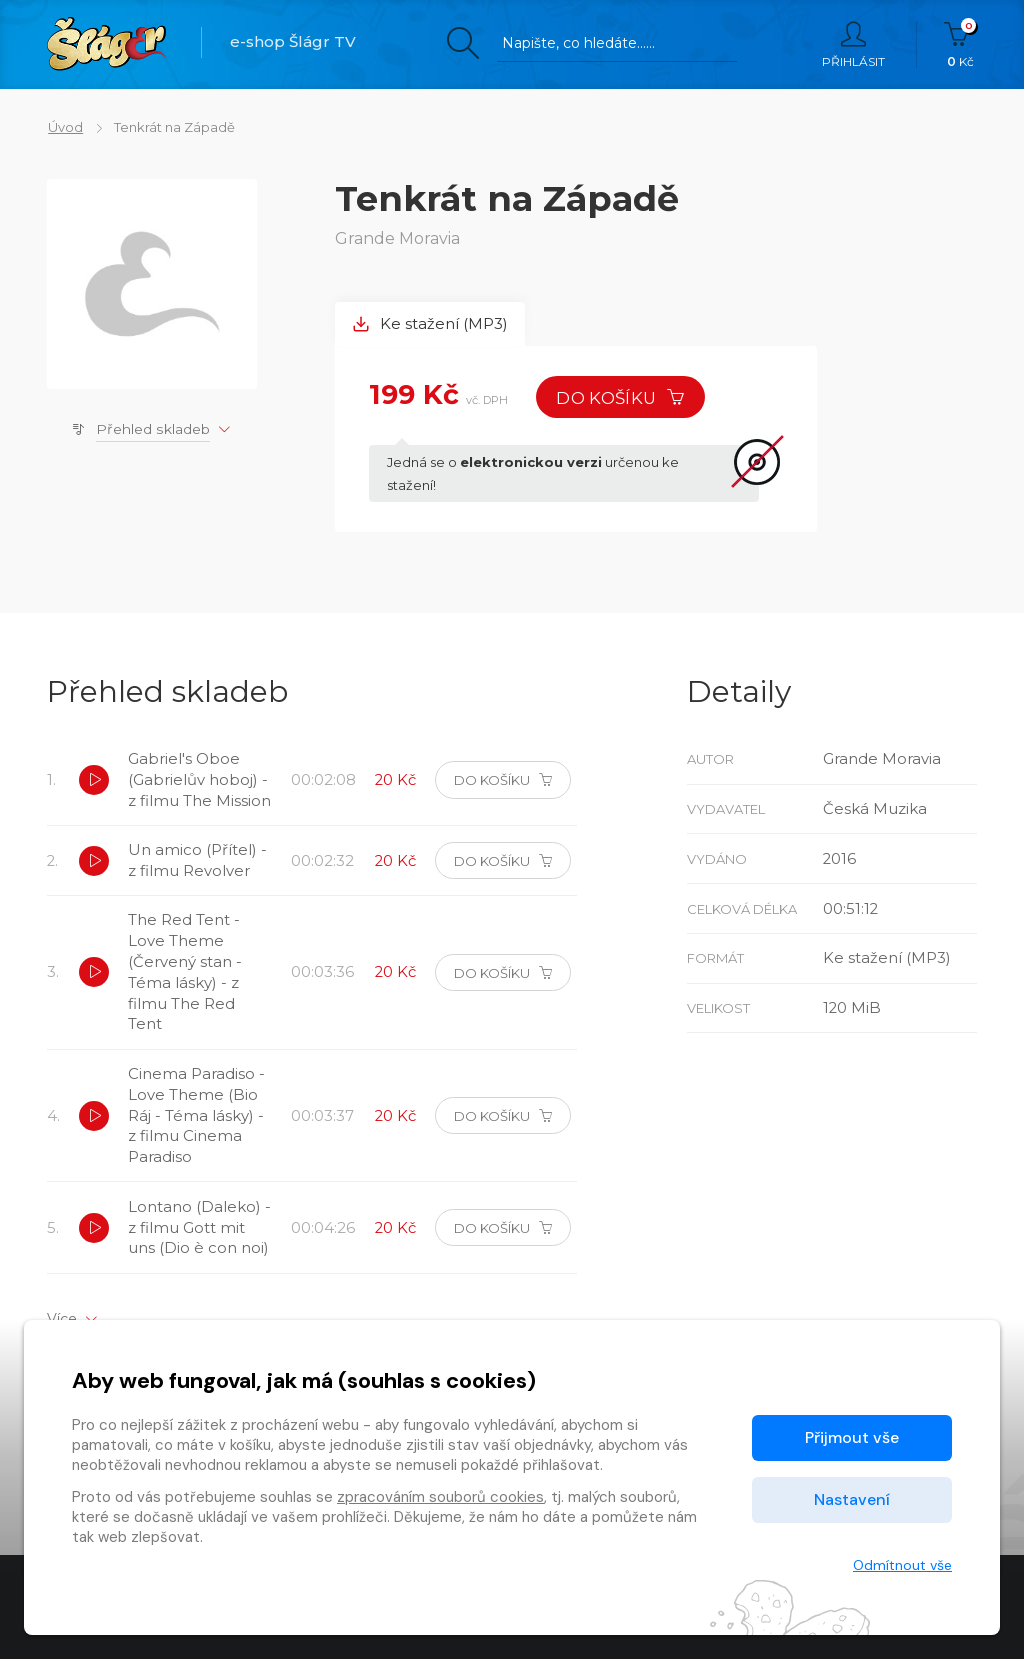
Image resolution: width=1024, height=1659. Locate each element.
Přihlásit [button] (853, 45)
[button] (94, 792)
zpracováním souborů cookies (440, 1497)
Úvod (64, 127)
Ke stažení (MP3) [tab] (431, 324)
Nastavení (852, 1499)
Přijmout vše (852, 1437)
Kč (960, 45)
